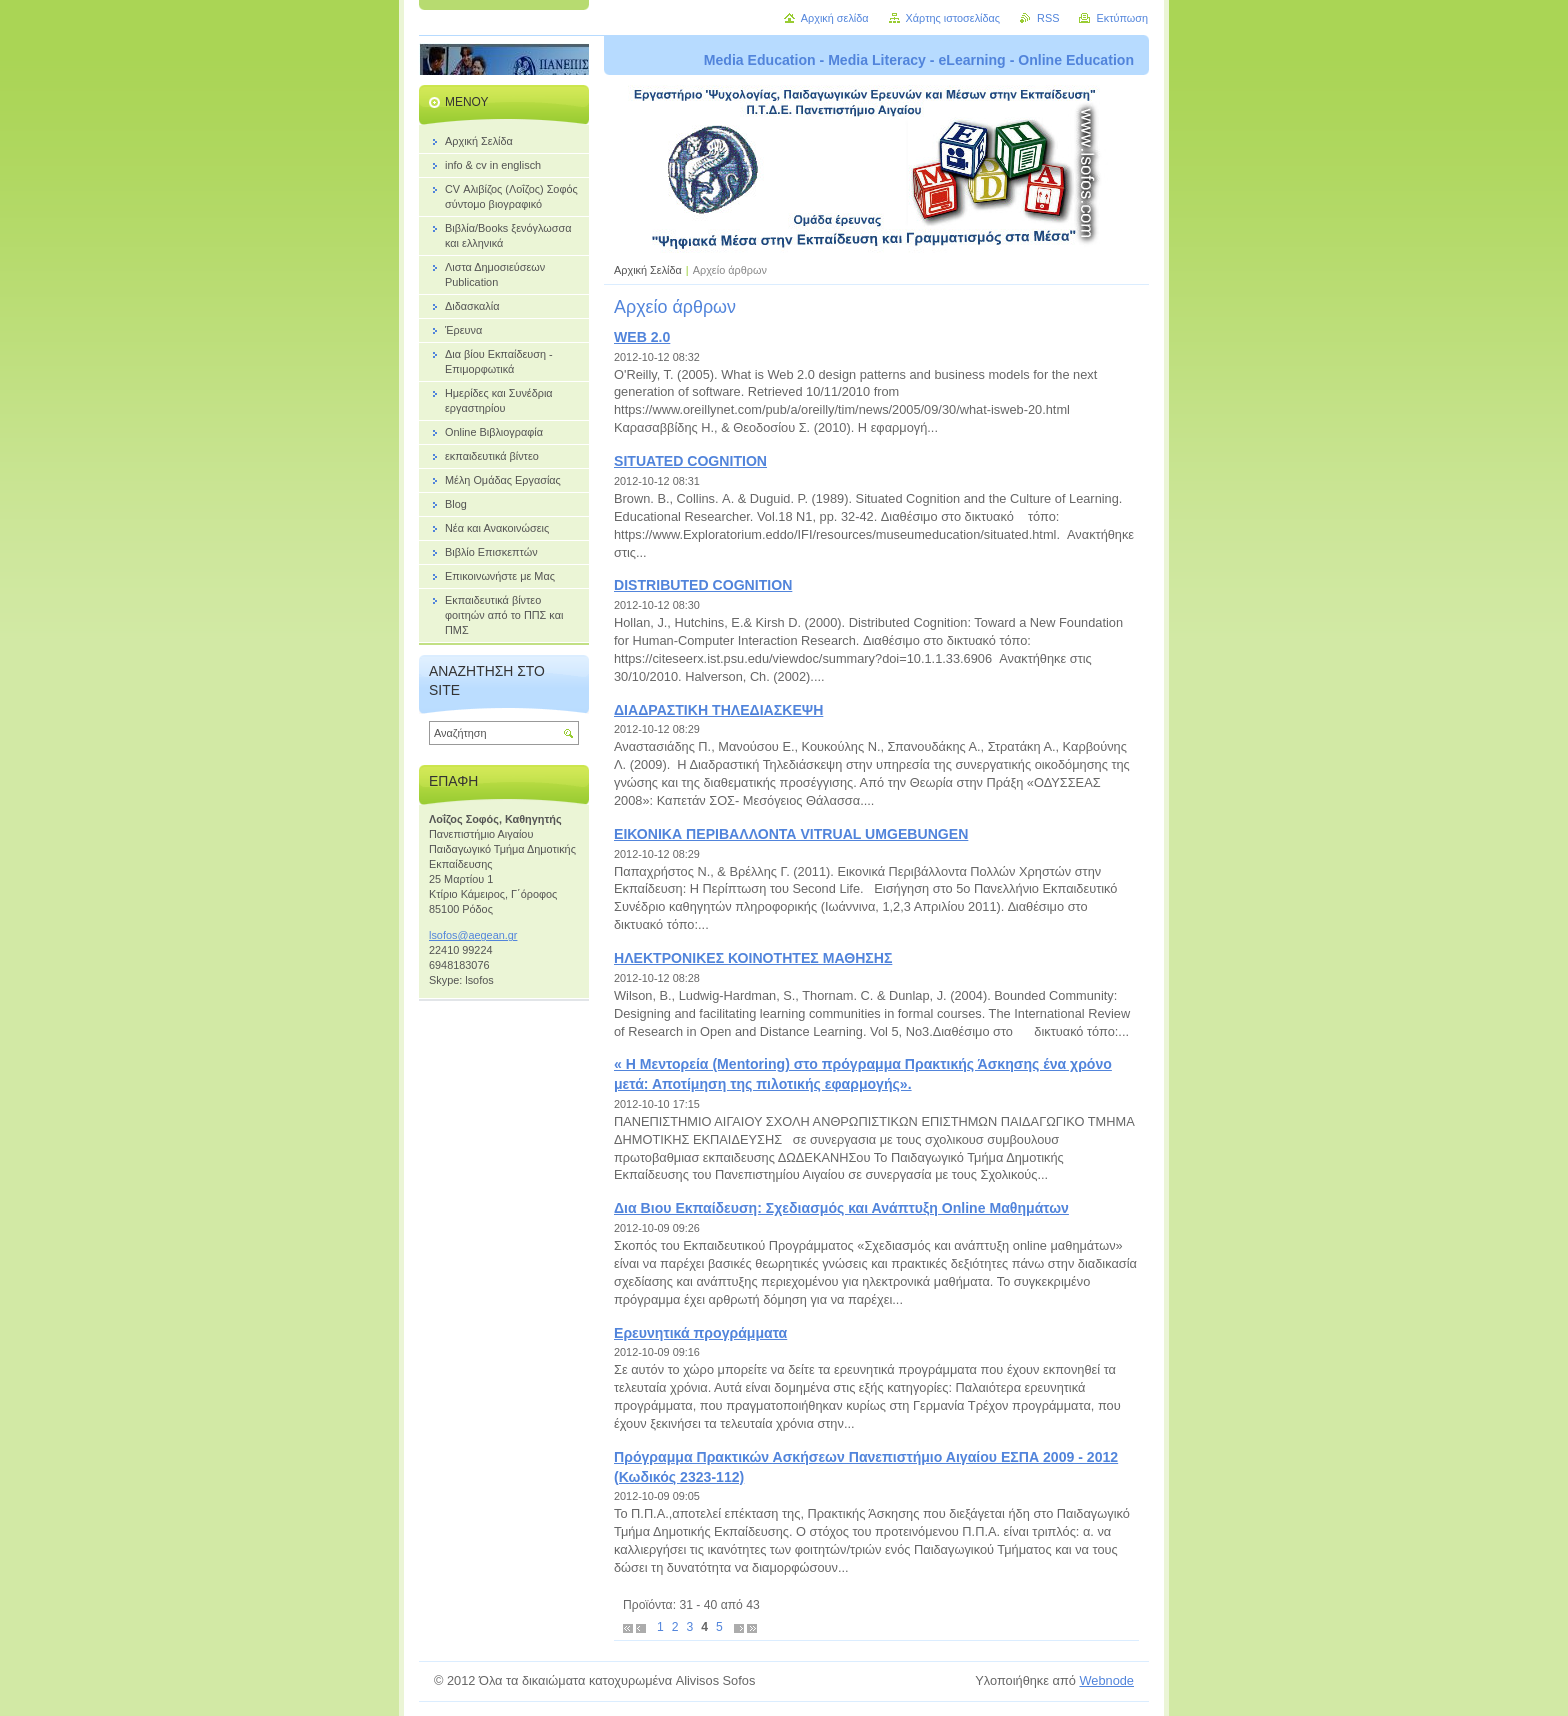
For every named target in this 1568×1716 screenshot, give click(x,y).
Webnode (1106, 1680)
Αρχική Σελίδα (648, 270)
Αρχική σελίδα (835, 18)
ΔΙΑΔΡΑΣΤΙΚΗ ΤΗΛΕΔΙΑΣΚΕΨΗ (718, 710)
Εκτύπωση (1122, 18)
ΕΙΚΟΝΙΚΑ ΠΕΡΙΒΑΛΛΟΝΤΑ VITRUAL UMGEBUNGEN (791, 834)
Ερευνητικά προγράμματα (700, 1333)
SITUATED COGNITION (690, 461)
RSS (1048, 18)
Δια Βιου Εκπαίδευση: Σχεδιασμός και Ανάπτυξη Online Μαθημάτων (841, 1208)
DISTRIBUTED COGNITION (703, 585)
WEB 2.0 (642, 337)
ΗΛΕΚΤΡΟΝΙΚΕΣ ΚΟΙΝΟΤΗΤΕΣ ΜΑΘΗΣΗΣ (753, 958)
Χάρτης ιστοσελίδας (953, 18)
